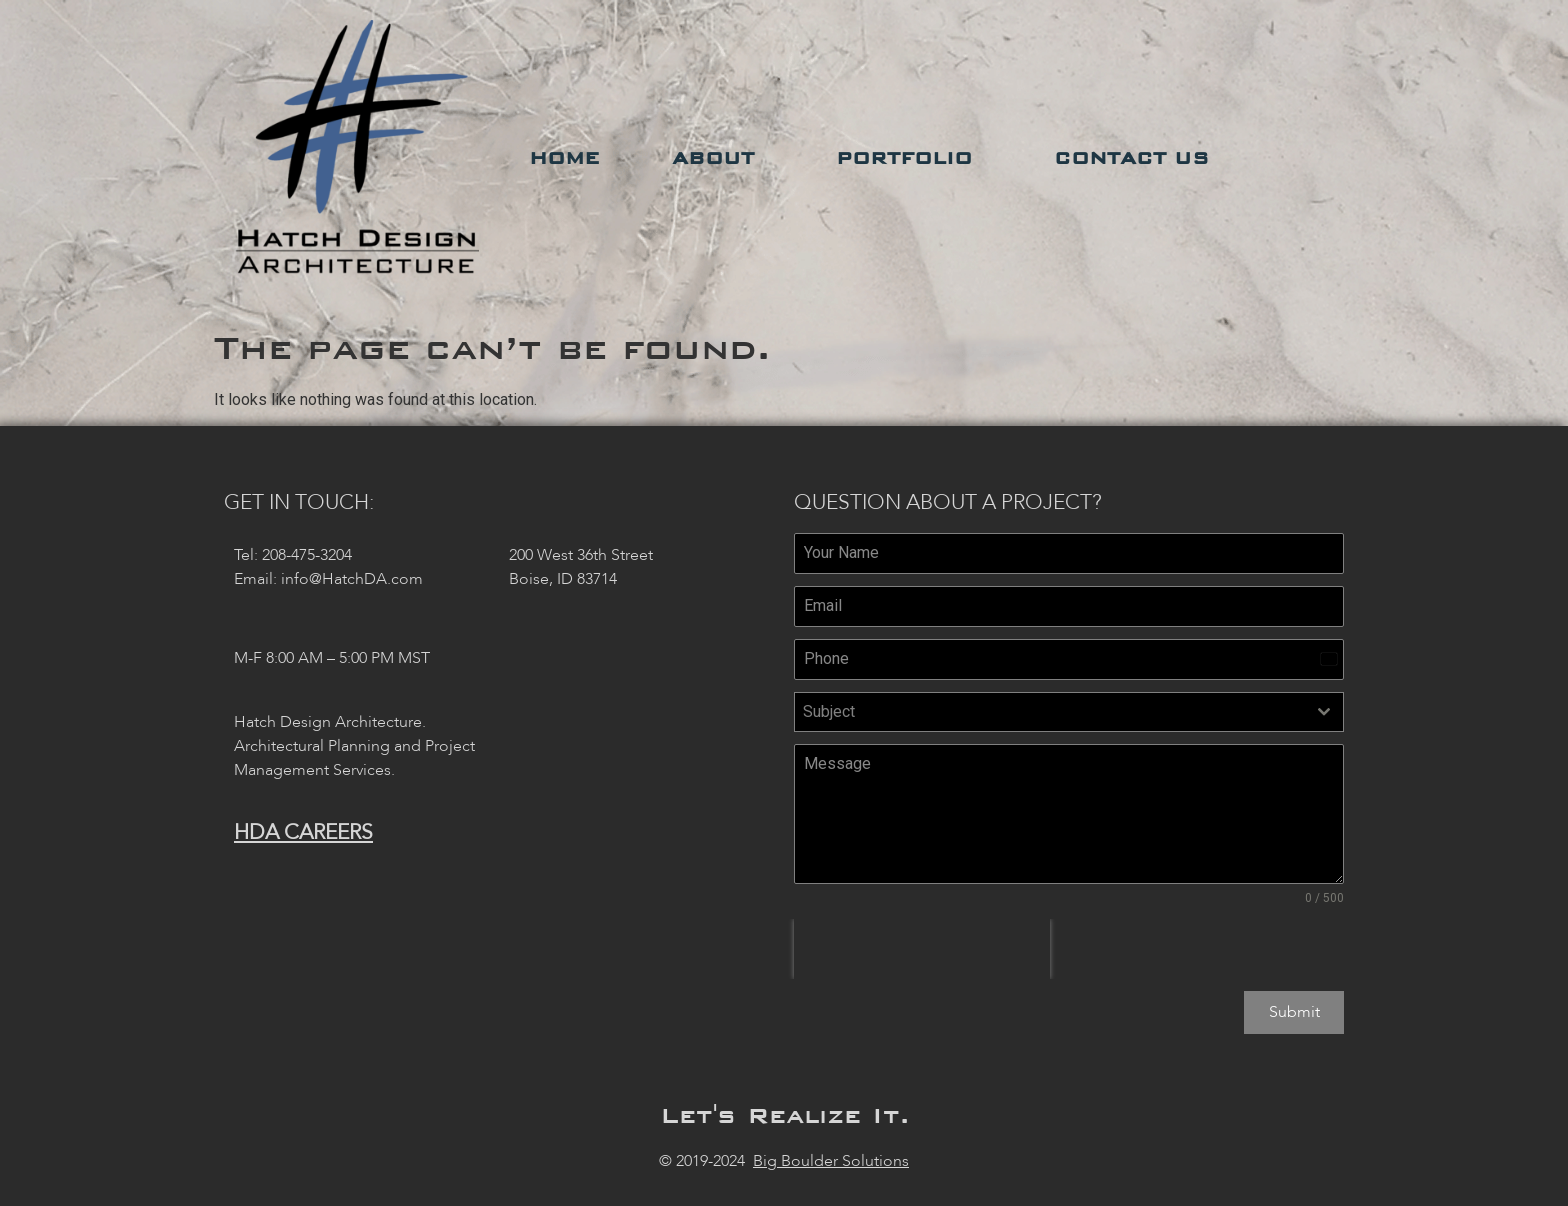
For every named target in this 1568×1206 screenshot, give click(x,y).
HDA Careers (303, 832)
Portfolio (909, 158)
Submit (1294, 1012)
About (718, 158)
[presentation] (922, 949)
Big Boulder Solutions (831, 1156)
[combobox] (1069, 712)
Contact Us (1136, 158)
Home (564, 158)
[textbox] (1050, 712)
